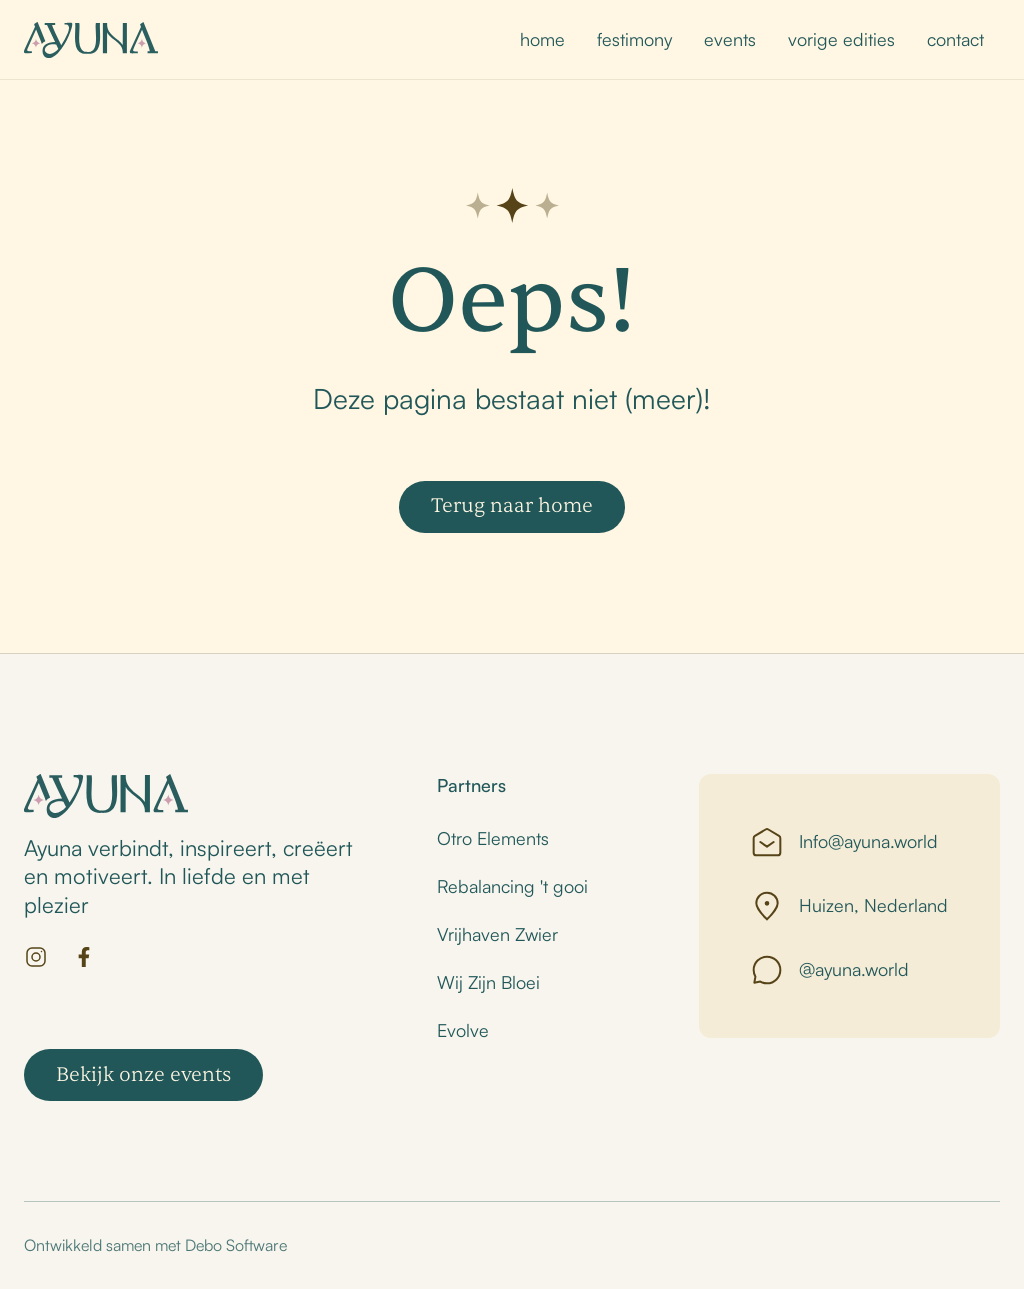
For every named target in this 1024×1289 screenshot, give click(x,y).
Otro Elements (493, 838)
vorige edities (841, 39)
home (542, 39)
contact (955, 39)
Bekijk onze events (143, 1074)
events (730, 39)
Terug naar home (512, 505)
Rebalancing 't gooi (512, 886)
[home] (91, 40)
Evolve (463, 1030)
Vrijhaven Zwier (497, 934)
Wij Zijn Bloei (488, 982)
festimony (634, 39)
